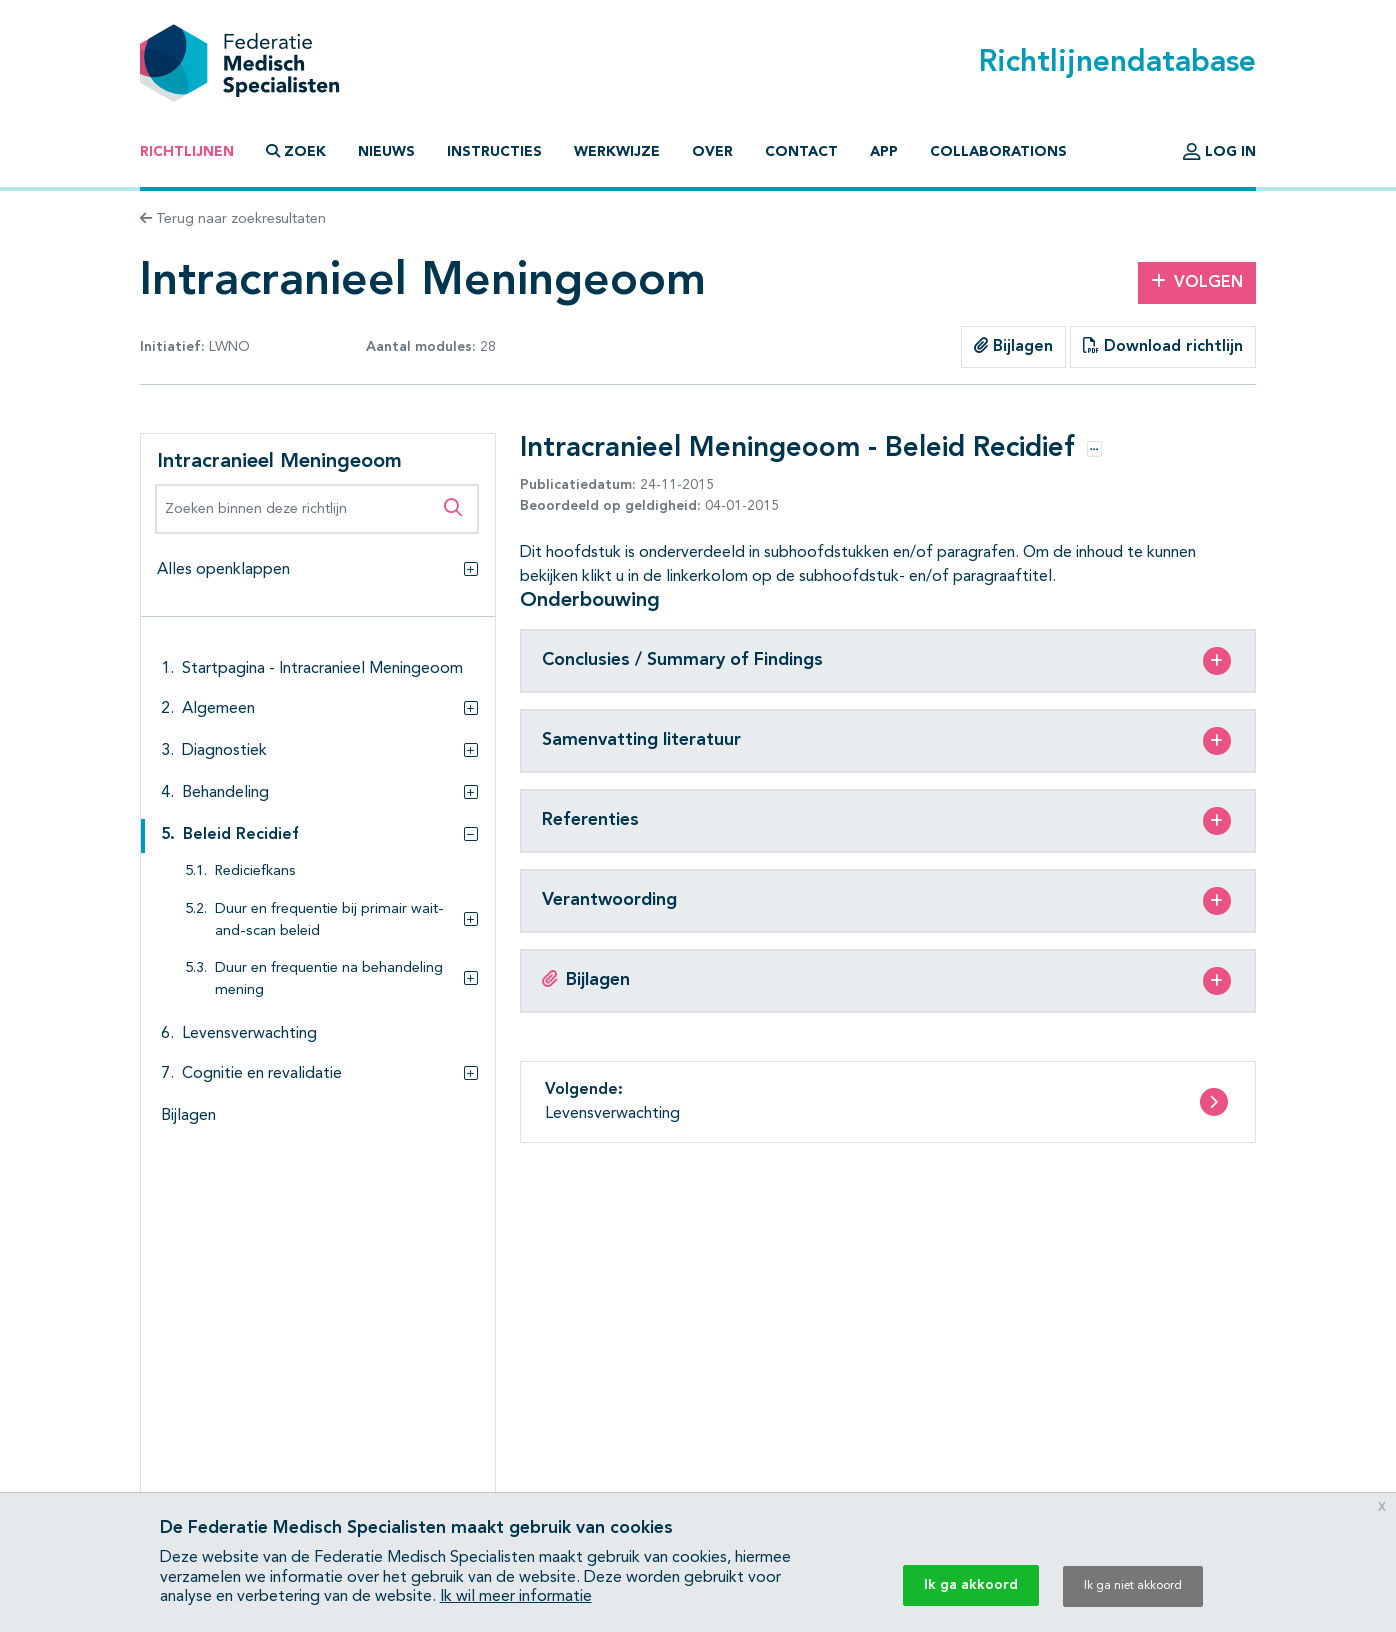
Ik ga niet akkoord (1133, 1586)
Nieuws (386, 152)
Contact (801, 152)
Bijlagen (1013, 346)
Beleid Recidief (241, 835)
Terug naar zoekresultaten (233, 219)
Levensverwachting (249, 1034)
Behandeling (225, 793)
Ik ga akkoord (971, 1585)
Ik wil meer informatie (516, 1597)
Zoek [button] (296, 151)
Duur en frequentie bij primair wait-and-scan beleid (329, 920)
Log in (1219, 152)
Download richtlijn (1163, 346)
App (884, 152)
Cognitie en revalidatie (262, 1074)
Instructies (494, 152)
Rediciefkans (255, 871)
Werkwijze (617, 152)
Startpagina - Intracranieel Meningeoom (322, 669)
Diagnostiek (224, 751)
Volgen (1197, 282)
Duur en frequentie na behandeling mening (329, 979)
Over (712, 152)
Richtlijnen (187, 152)
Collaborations (998, 152)
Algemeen (218, 709)
